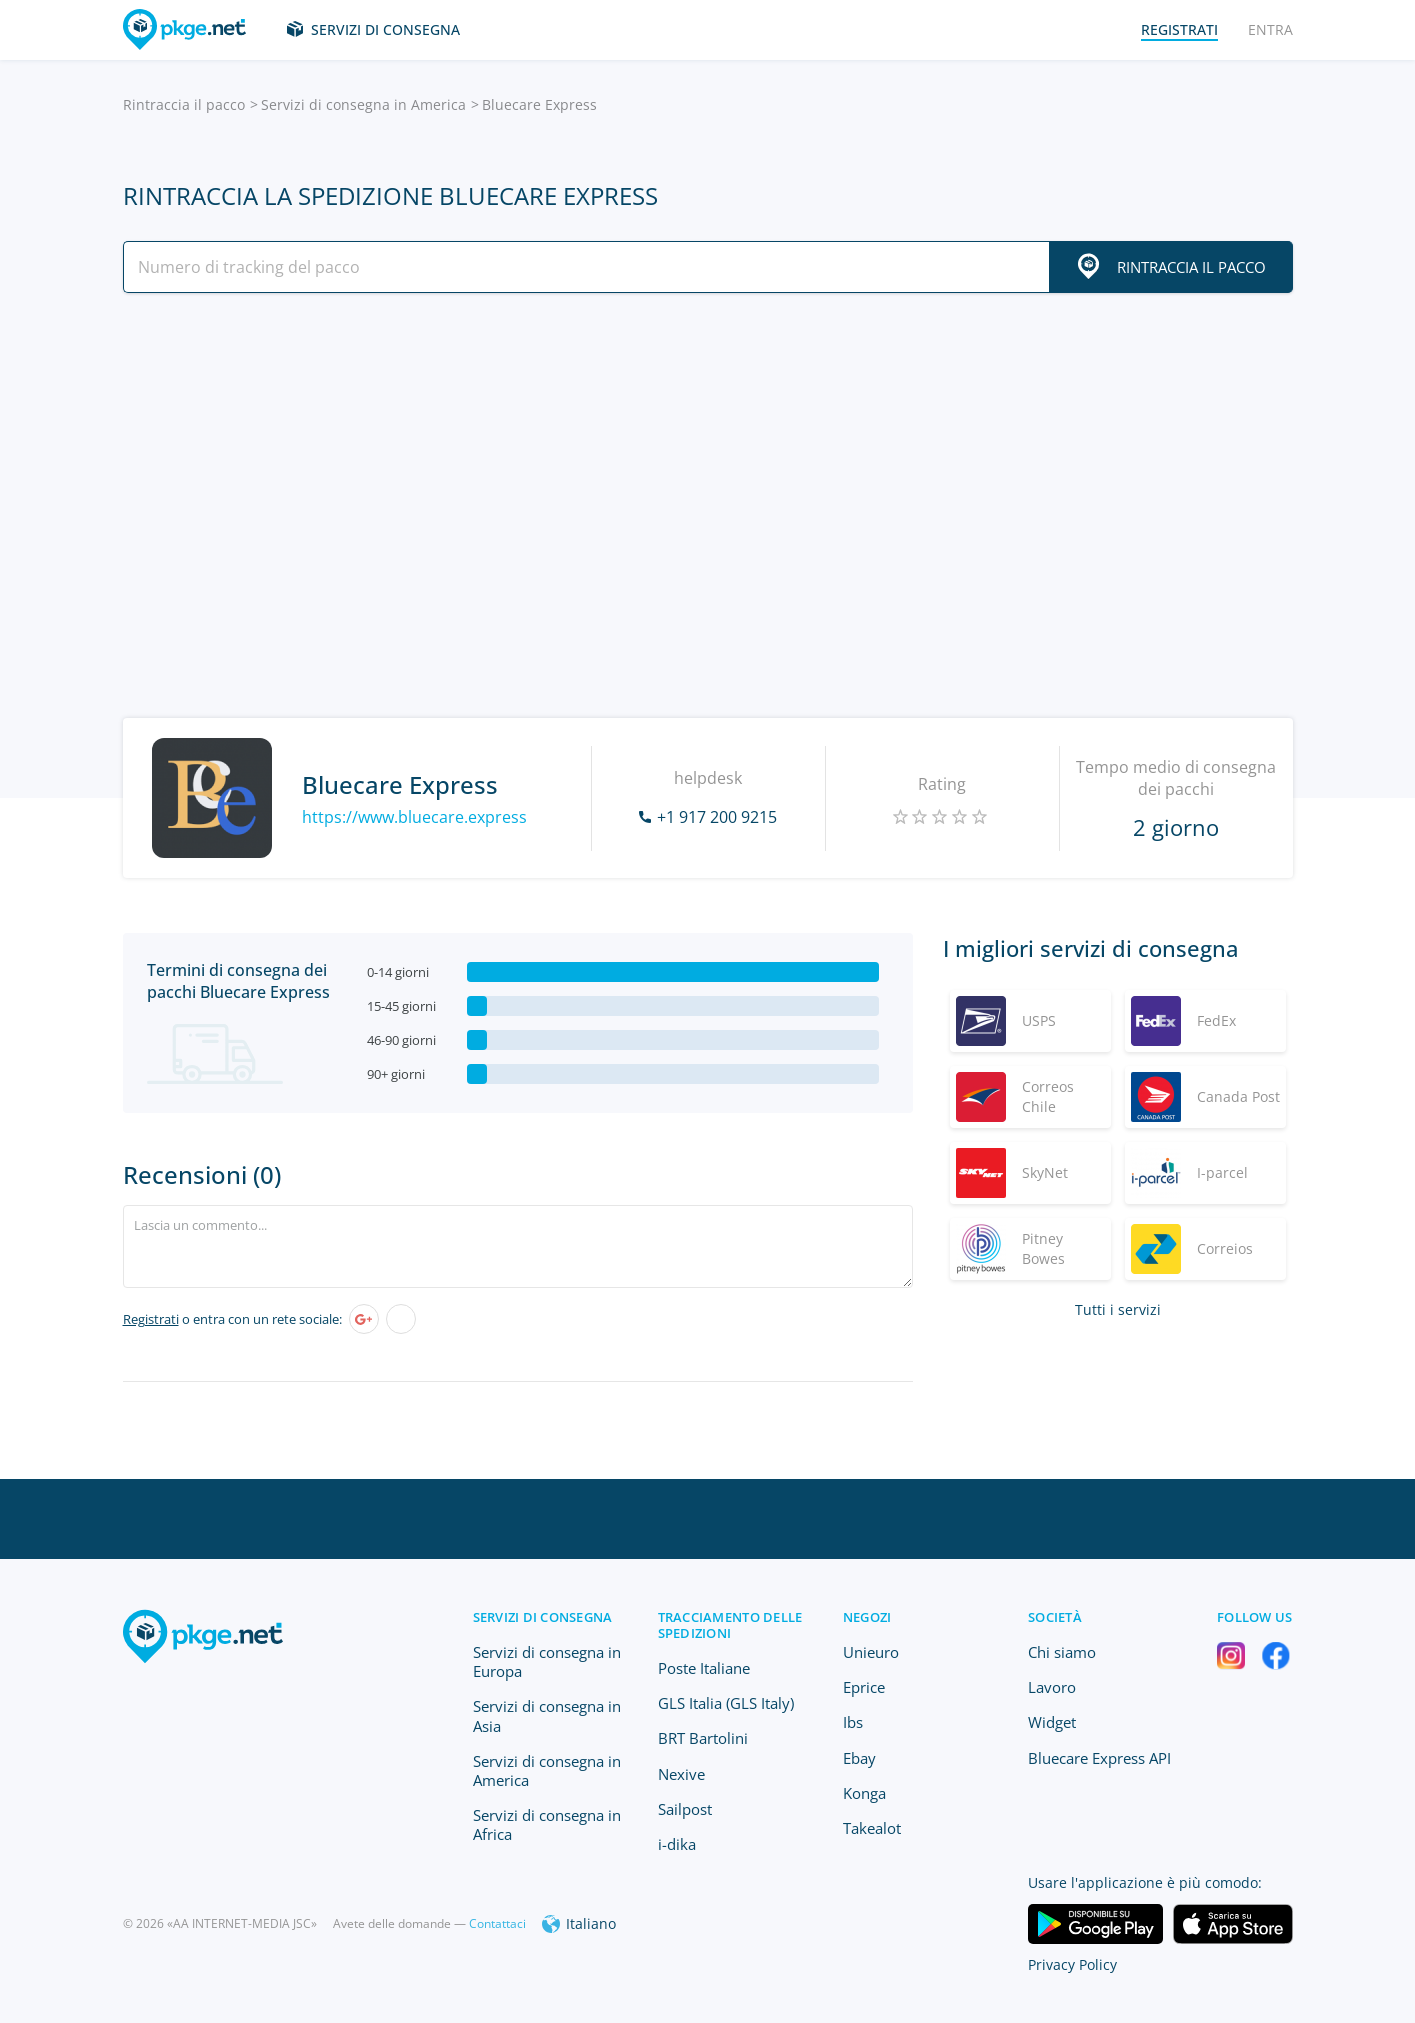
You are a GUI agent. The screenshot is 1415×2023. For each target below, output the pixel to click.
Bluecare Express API (1099, 1758)
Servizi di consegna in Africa (547, 1824)
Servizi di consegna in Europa (547, 1661)
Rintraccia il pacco (184, 104)
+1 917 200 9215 (717, 817)
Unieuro (871, 1652)
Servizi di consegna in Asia (547, 1715)
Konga (864, 1793)
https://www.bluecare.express (414, 817)
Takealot (872, 1828)
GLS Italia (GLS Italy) (726, 1703)
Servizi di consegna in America (363, 104)
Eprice (864, 1687)
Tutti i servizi (1118, 1309)
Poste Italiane (704, 1668)
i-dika (677, 1844)
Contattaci (497, 1923)
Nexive (681, 1774)
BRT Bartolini (703, 1738)
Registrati (151, 1319)
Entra (1270, 29)
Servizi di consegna (385, 29)
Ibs (853, 1722)
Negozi (867, 1617)
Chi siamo (1062, 1652)
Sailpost (685, 1809)
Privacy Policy (1072, 1964)
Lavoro (1052, 1687)
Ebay (859, 1758)
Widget (1052, 1722)
